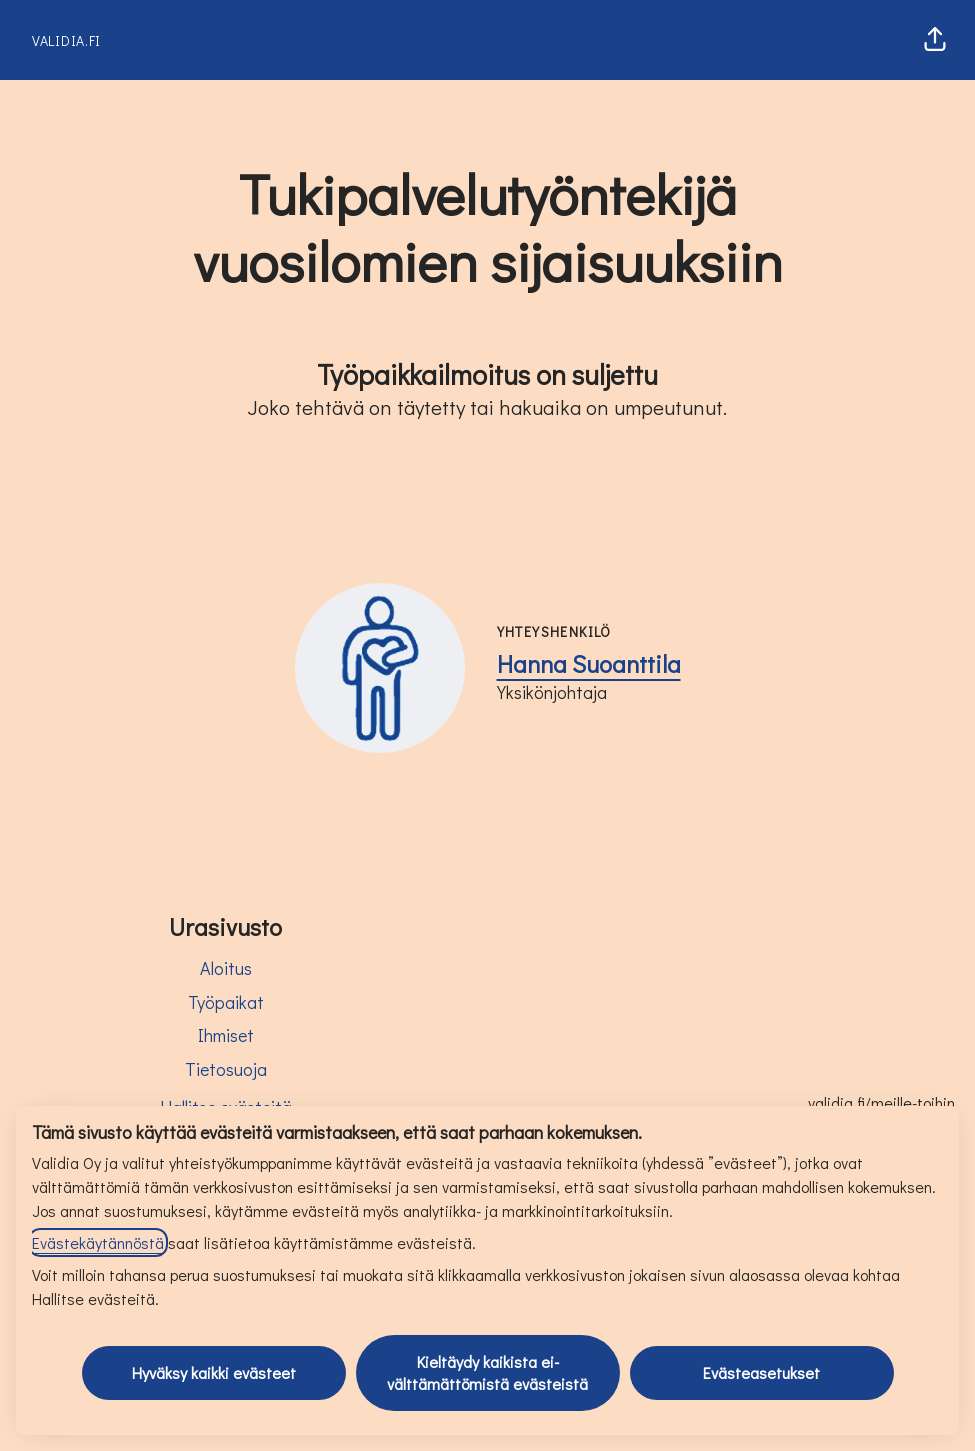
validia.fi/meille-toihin (881, 1102)
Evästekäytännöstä (98, 1242)
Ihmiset (226, 1035)
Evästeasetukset (761, 1372)
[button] (935, 40)
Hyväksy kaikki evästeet (214, 1372)
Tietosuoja (226, 1069)
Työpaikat (226, 1002)
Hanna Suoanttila (589, 663)
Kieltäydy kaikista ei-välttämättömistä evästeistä (487, 1372)
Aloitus (226, 968)
